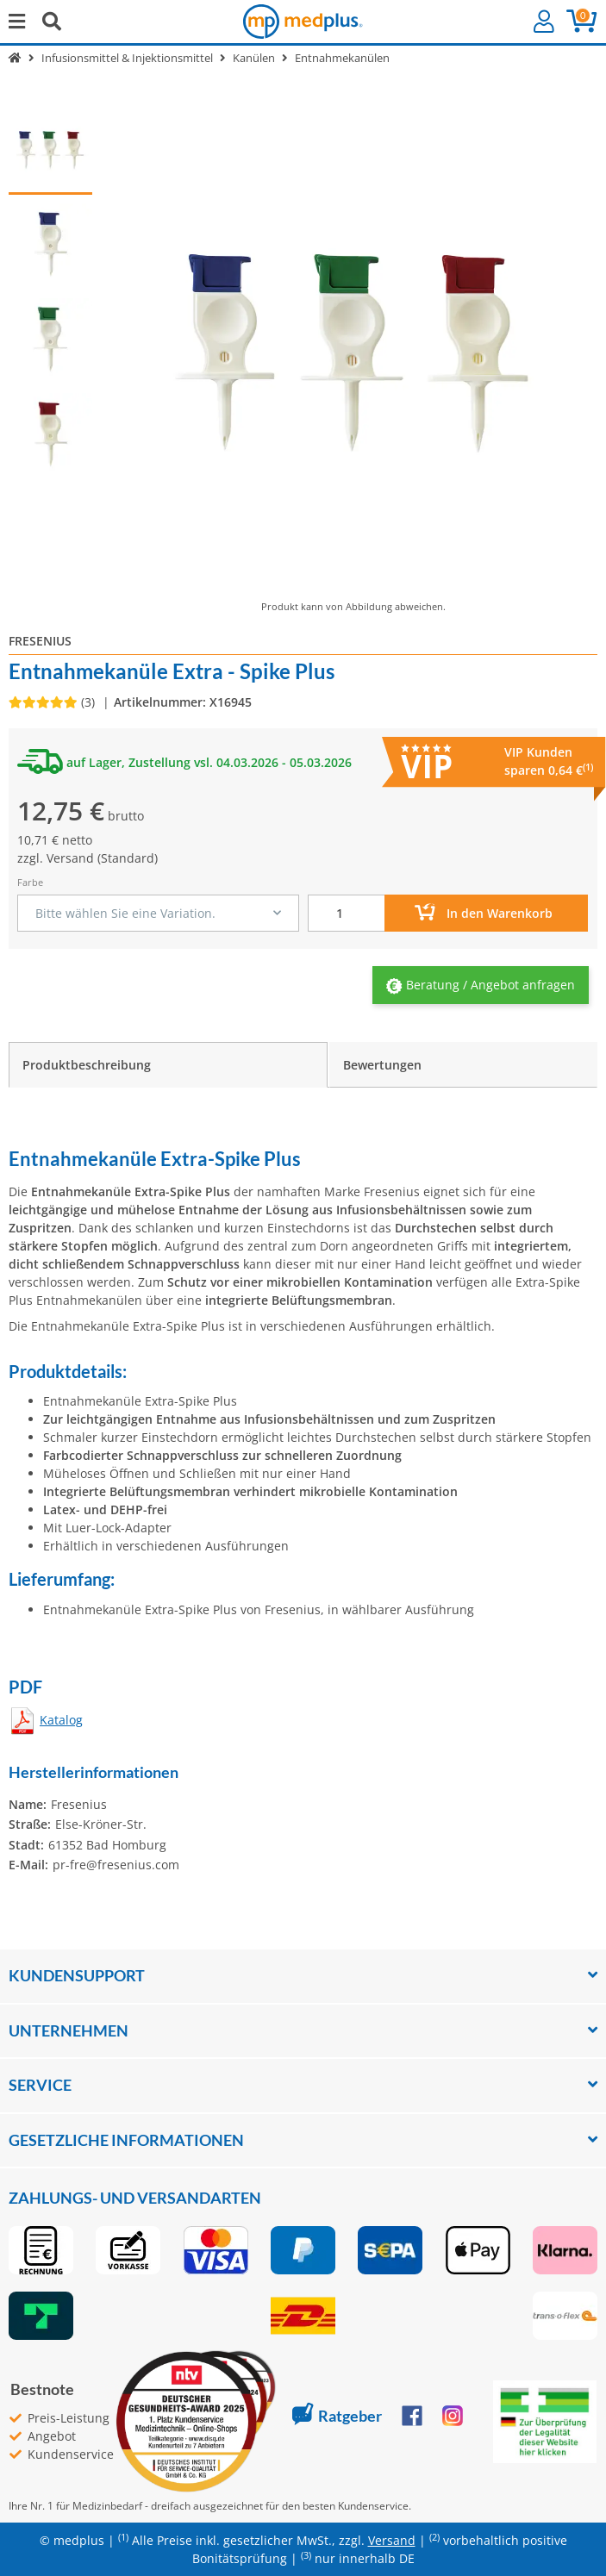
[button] (544, 21)
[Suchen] (51, 21)
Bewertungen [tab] (382, 1065)
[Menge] (346, 913)
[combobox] (158, 913)
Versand (70, 858)
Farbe (30, 882)
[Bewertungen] (53, 702)
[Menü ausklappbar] (17, 21)
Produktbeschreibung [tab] (86, 1065)
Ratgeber (337, 2415)
